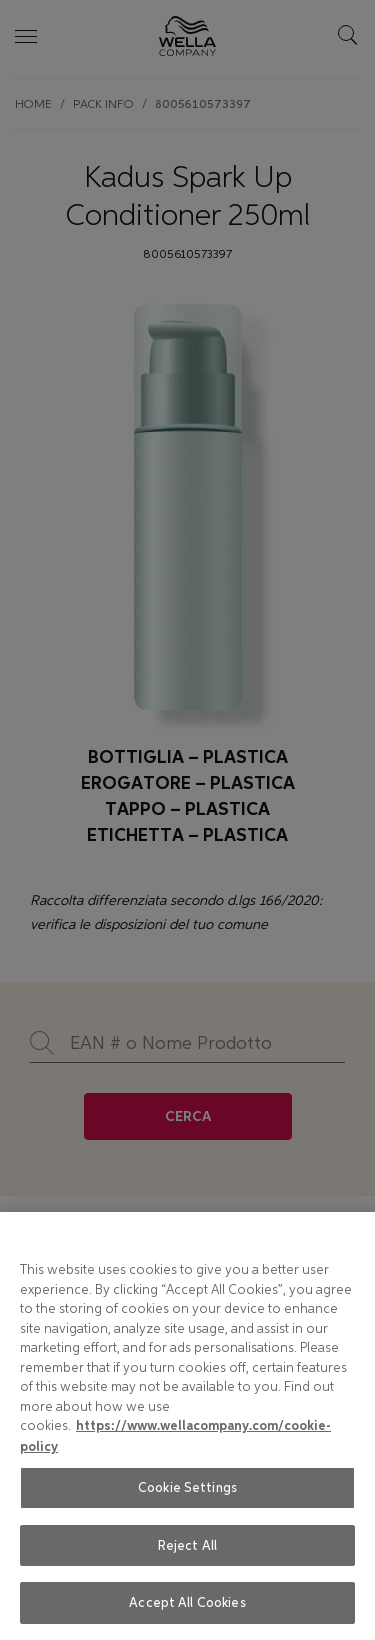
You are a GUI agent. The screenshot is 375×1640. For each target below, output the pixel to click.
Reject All (187, 1545)
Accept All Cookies (187, 1602)
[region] (187, 1426)
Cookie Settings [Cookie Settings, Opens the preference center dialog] (187, 1487)
